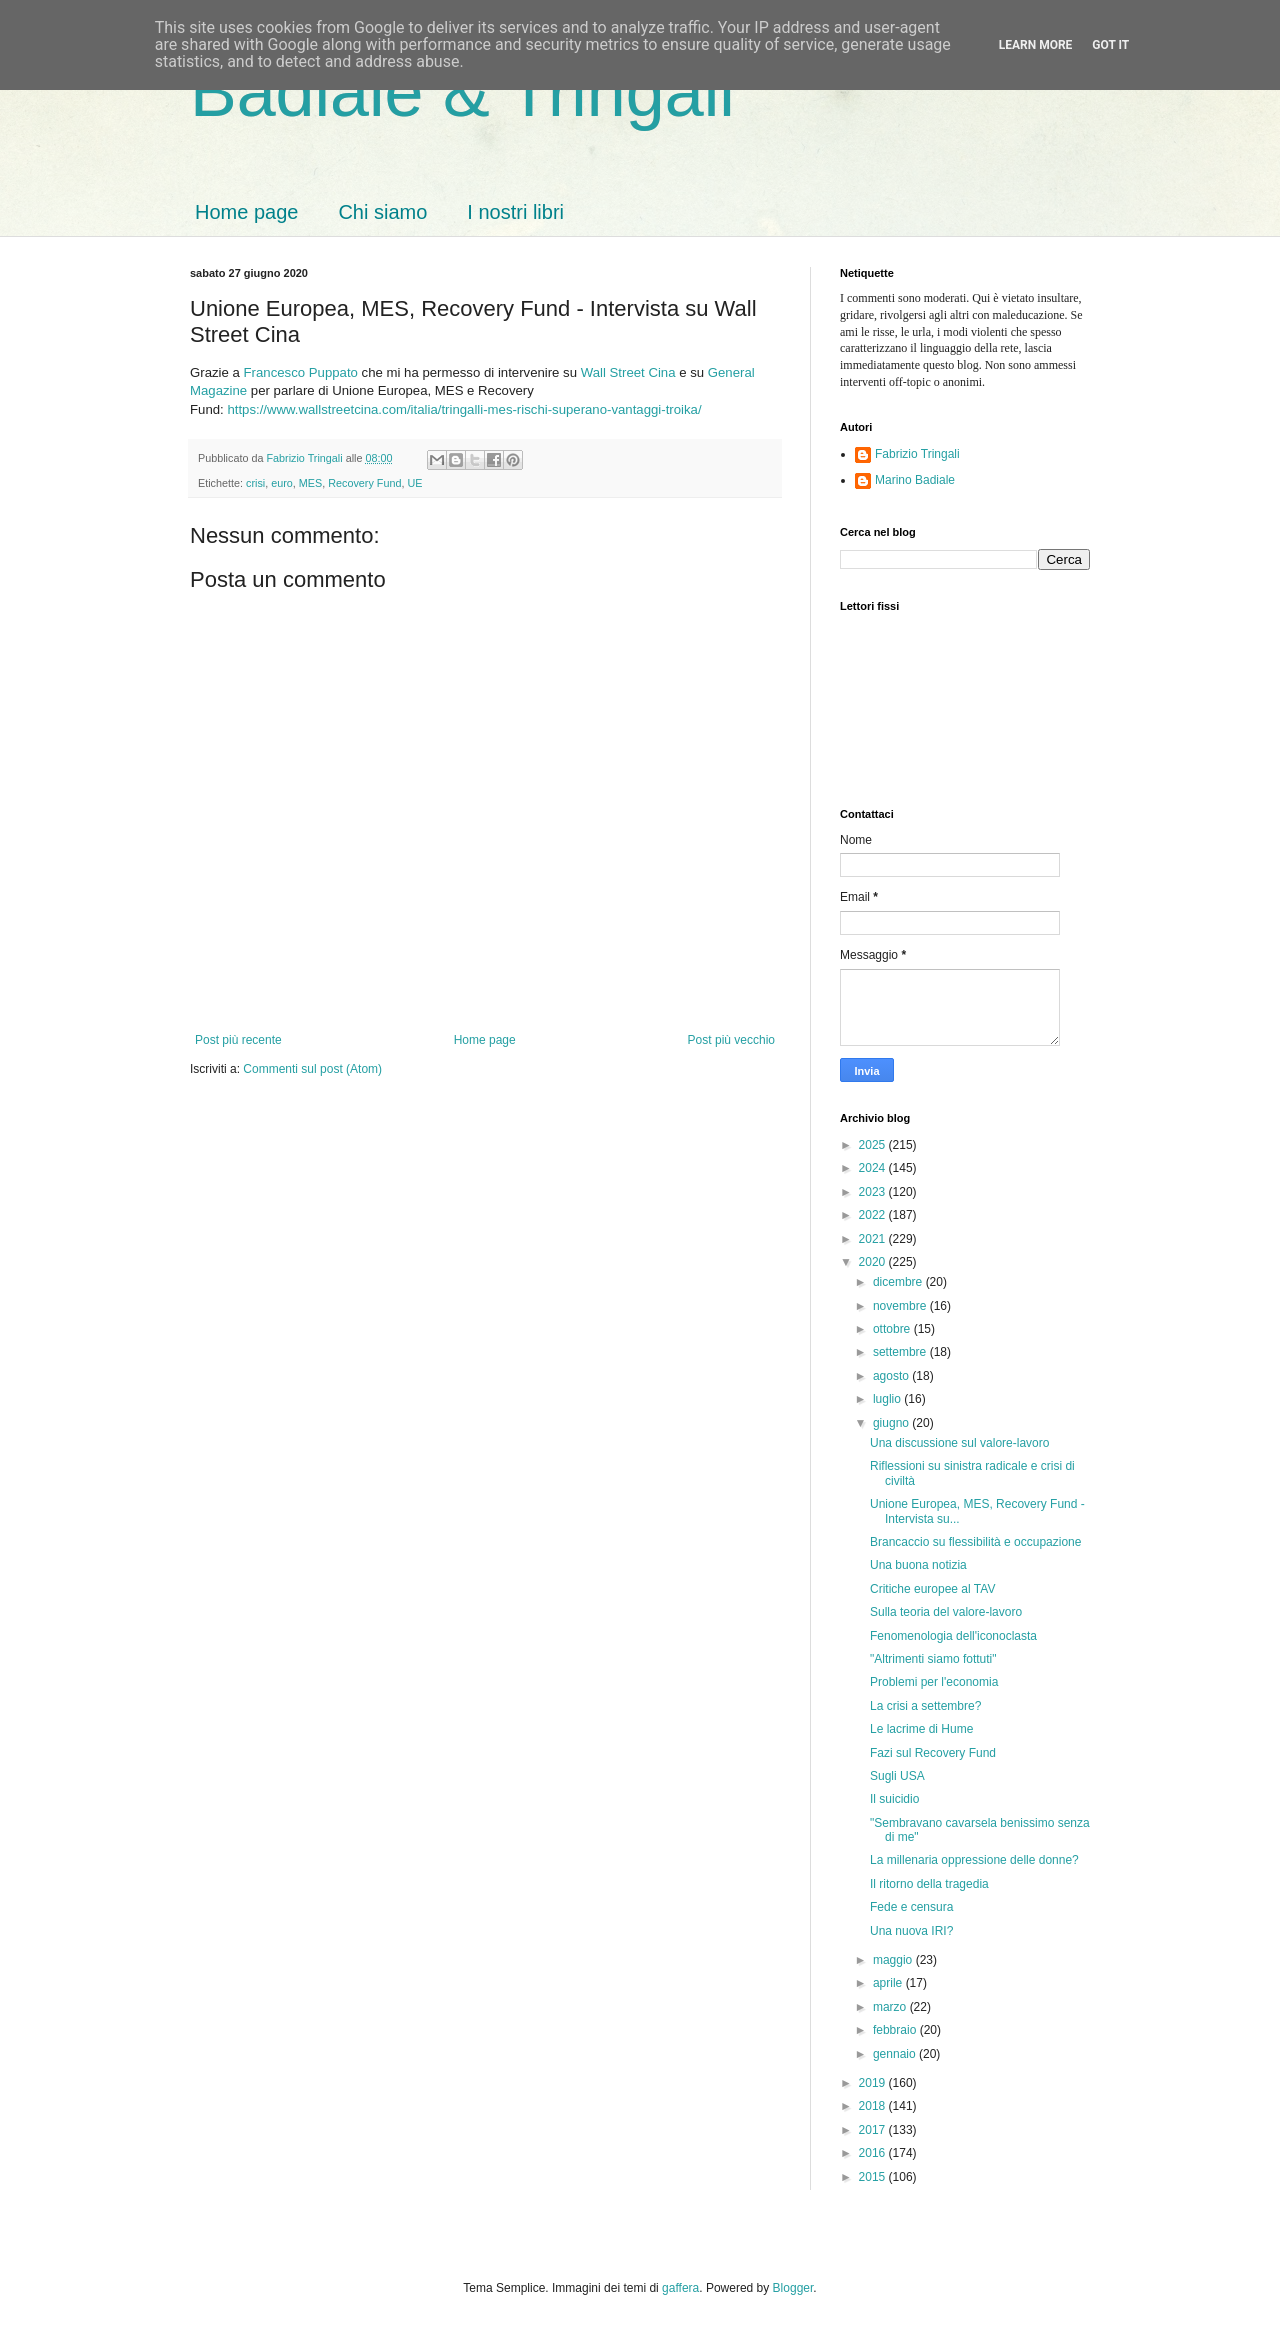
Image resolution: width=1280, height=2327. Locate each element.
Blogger (793, 2288)
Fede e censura (911, 1907)
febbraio (896, 2030)
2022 (874, 1215)
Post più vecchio (731, 1040)
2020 (874, 1262)
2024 (874, 1168)
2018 (874, 2106)
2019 (874, 2083)
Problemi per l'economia (934, 1682)
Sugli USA (897, 1776)
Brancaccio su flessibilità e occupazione (975, 1542)
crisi (255, 483)
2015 (874, 2177)
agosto (892, 1376)
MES (310, 483)
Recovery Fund (364, 483)
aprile (889, 1983)
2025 (874, 1145)
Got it (1110, 45)
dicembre (899, 1282)
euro (282, 483)
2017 (874, 2130)
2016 (874, 2153)
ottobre (893, 1329)
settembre (901, 1352)
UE (414, 483)
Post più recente (238, 1040)
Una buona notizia (918, 1565)
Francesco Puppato (301, 372)
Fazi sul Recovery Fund (933, 1753)
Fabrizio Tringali (917, 454)
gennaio (896, 2054)
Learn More (1036, 45)
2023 (874, 1192)
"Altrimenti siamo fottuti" (933, 1659)
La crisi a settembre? (925, 1706)
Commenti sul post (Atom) (312, 1069)
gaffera (680, 2288)
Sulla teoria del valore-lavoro (946, 1612)
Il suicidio (894, 1799)
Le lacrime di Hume (921, 1729)
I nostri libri (515, 212)
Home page (246, 212)
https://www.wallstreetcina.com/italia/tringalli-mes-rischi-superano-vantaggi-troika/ (464, 409)
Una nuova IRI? (911, 1931)
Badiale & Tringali (462, 92)
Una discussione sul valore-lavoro (959, 1443)
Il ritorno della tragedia (929, 1884)
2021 (874, 1239)
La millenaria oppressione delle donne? (974, 1860)
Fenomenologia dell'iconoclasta (953, 1636)
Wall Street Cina (628, 372)
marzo (891, 2007)
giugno (892, 1423)
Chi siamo (382, 212)
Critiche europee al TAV (932, 1589)
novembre (901, 1306)
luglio (888, 1399)
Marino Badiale (915, 480)
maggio (894, 1960)
